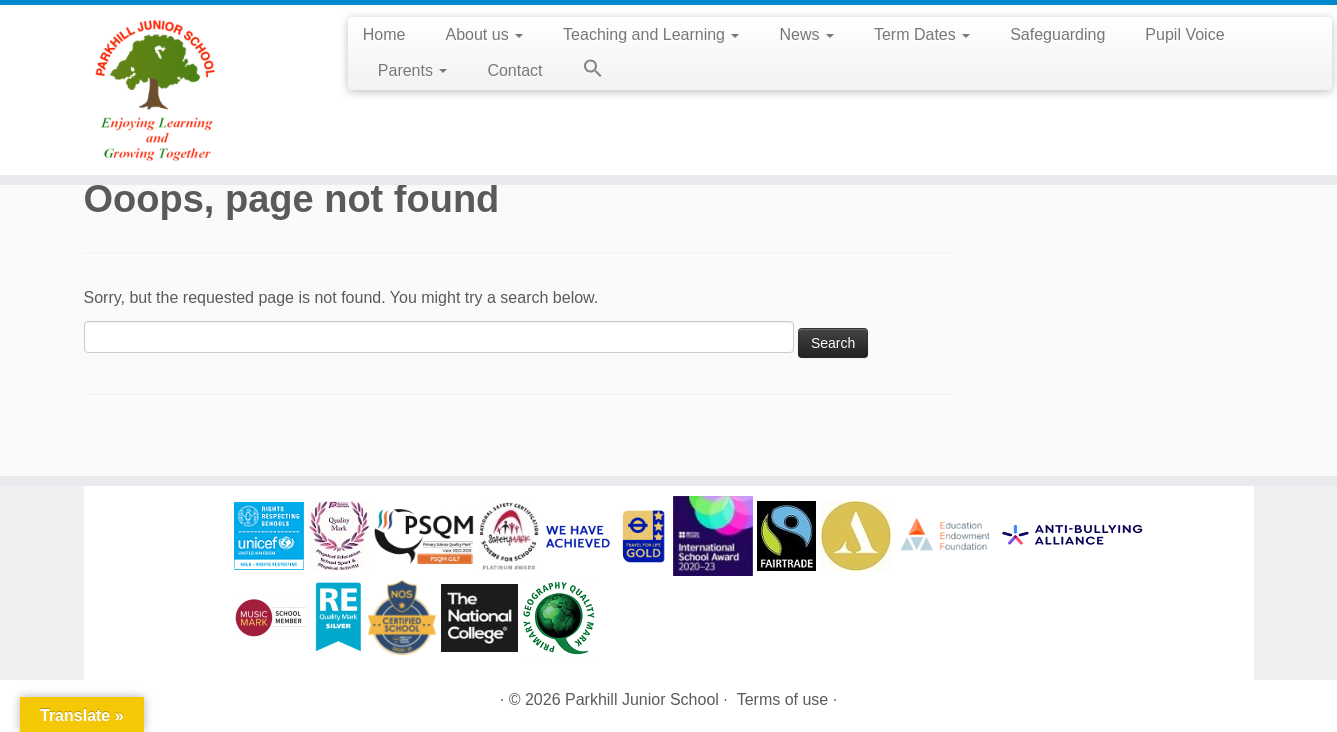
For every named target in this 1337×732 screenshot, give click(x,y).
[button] (583, 72)
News (806, 34)
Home (384, 34)
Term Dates (922, 34)
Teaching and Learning (651, 34)
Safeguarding (1057, 34)
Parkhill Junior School (642, 699)
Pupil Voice (1184, 34)
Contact (514, 70)
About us (485, 34)
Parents (413, 70)
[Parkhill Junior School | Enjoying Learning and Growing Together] (154, 90)
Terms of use (783, 699)
